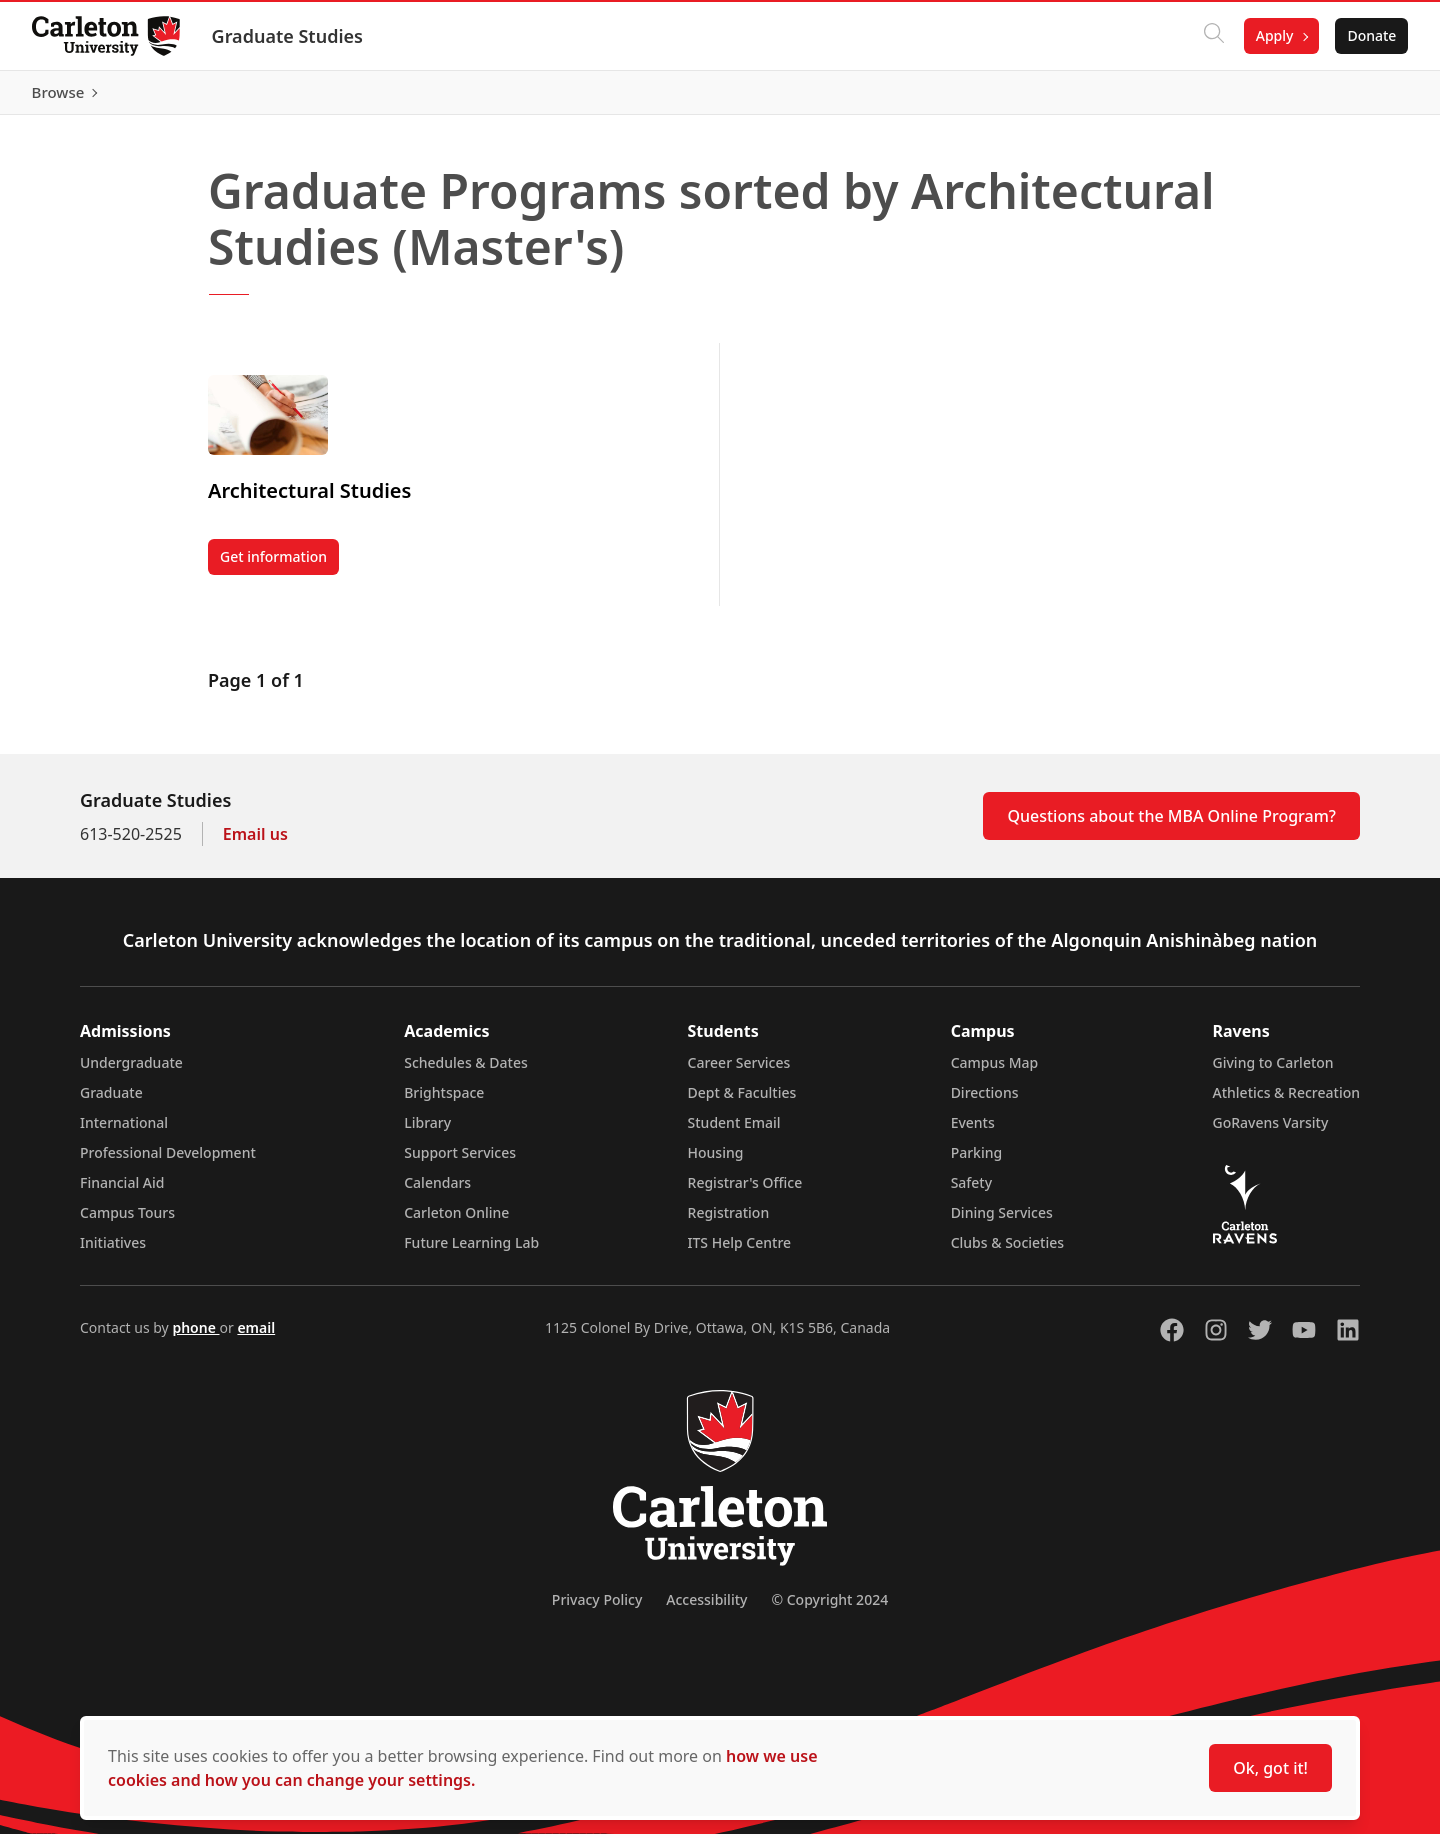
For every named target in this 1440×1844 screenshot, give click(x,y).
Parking (977, 1162)
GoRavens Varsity (1271, 1132)
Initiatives (113, 1252)
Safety (972, 1192)
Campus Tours (127, 1222)
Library (427, 1132)
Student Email (734, 1132)
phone (195, 1337)
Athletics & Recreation (1286, 1102)
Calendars (437, 1192)
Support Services (460, 1162)
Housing (716, 1162)
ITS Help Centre (740, 1252)
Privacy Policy (597, 1609)
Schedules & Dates (466, 1072)
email (256, 1337)
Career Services (739, 1072)
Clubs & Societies (1007, 1252)
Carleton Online (456, 1222)
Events (973, 1132)
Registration (729, 1222)
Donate (1371, 35)
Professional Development (168, 1162)
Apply (1274, 35)
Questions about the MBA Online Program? (1171, 826)
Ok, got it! (1270, 1768)
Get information (279, 570)
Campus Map (995, 1072)
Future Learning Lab (471, 1252)
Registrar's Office (745, 1192)
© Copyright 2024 (829, 1609)
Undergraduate (131, 1072)
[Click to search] (1213, 36)
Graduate (111, 1102)
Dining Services (1002, 1222)
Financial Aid (122, 1192)
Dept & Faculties (742, 1102)
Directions (985, 1102)
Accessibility (706, 1609)
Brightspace (444, 1102)
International (124, 1132)
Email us (255, 844)
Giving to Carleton (1273, 1072)
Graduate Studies (287, 36)
